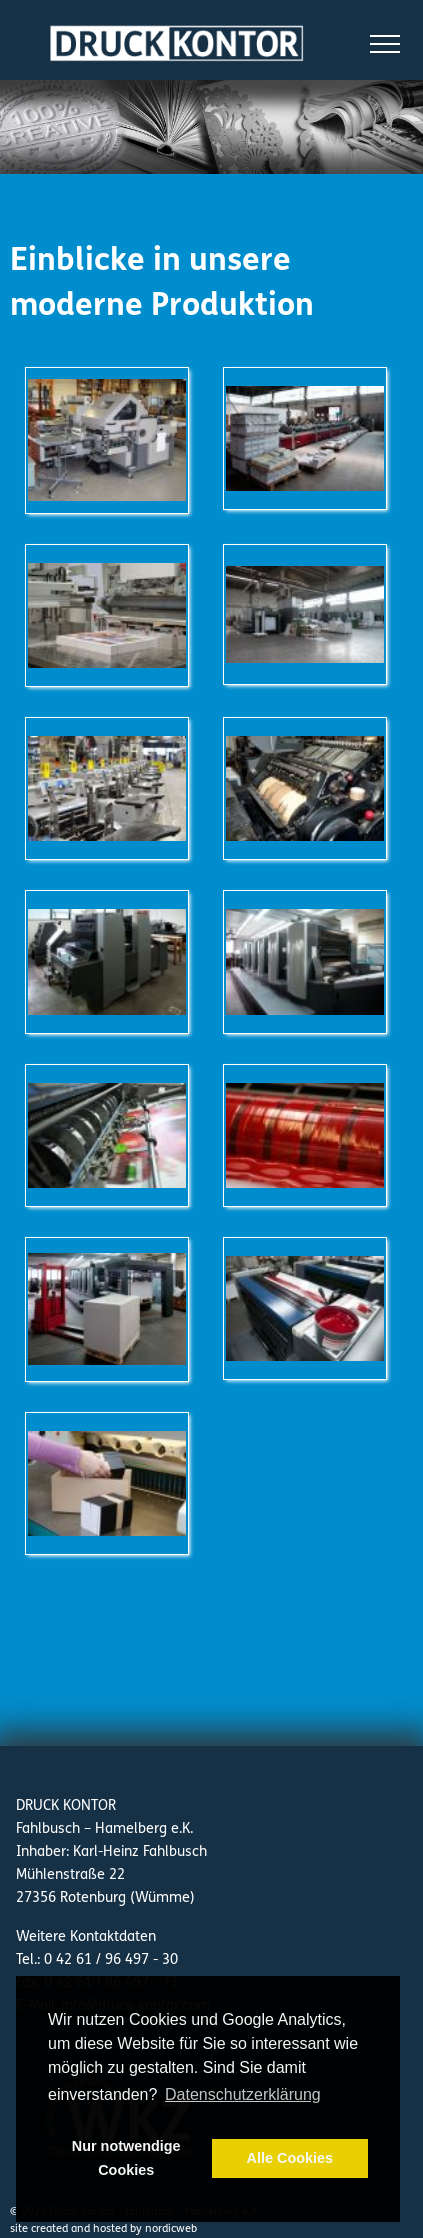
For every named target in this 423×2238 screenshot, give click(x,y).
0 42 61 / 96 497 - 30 (111, 1959)
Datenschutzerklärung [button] (243, 2094)
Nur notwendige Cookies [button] (126, 2158)
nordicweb (171, 2228)
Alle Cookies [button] (290, 2158)
